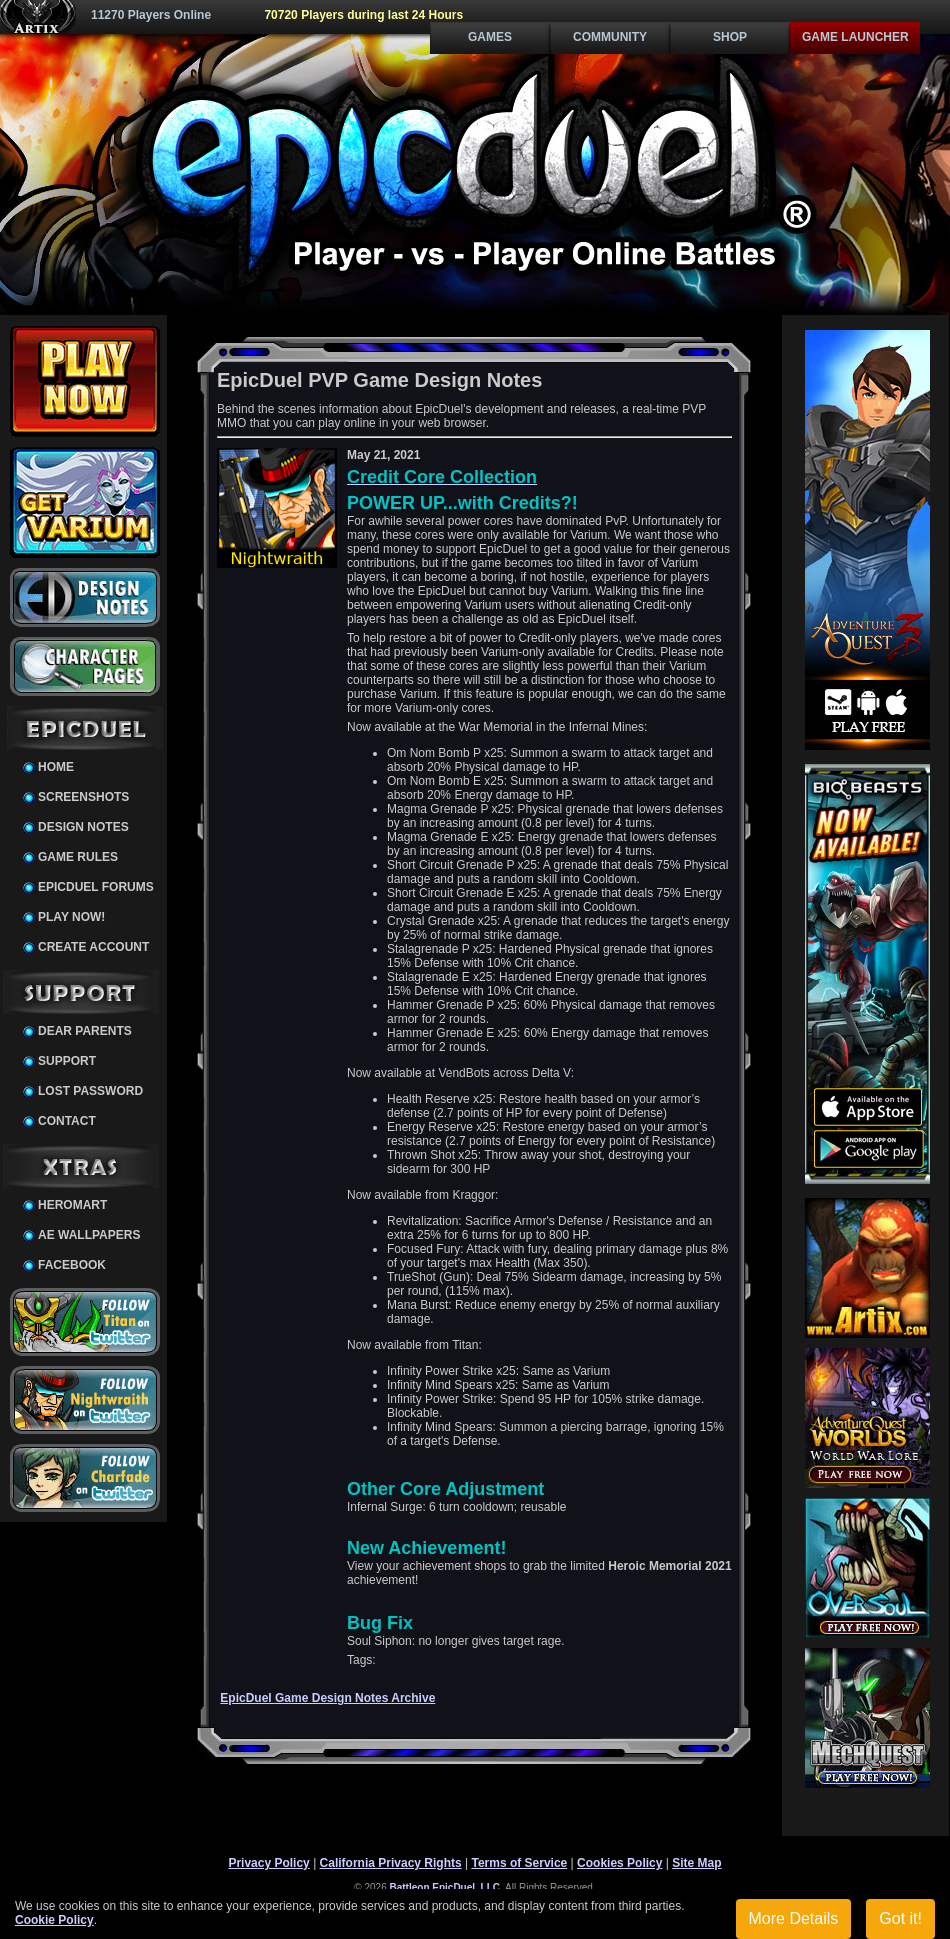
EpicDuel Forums (96, 887)
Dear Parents (85, 1031)
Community (610, 37)
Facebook (72, 1265)
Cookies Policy (619, 1863)
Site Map (696, 1863)
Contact (67, 1121)
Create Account (93, 947)
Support (67, 1061)
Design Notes (83, 827)
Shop (730, 37)
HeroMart (72, 1205)
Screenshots (83, 797)
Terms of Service (519, 1863)
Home (56, 767)
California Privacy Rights (391, 1863)
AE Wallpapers (89, 1235)
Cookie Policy (54, 1920)
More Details (794, 1918)
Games (490, 37)
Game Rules (78, 857)
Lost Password (90, 1091)
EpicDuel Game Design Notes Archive (327, 1698)
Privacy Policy (268, 1863)
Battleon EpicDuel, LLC (445, 1887)
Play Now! (71, 917)
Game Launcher (855, 37)
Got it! (900, 1918)
